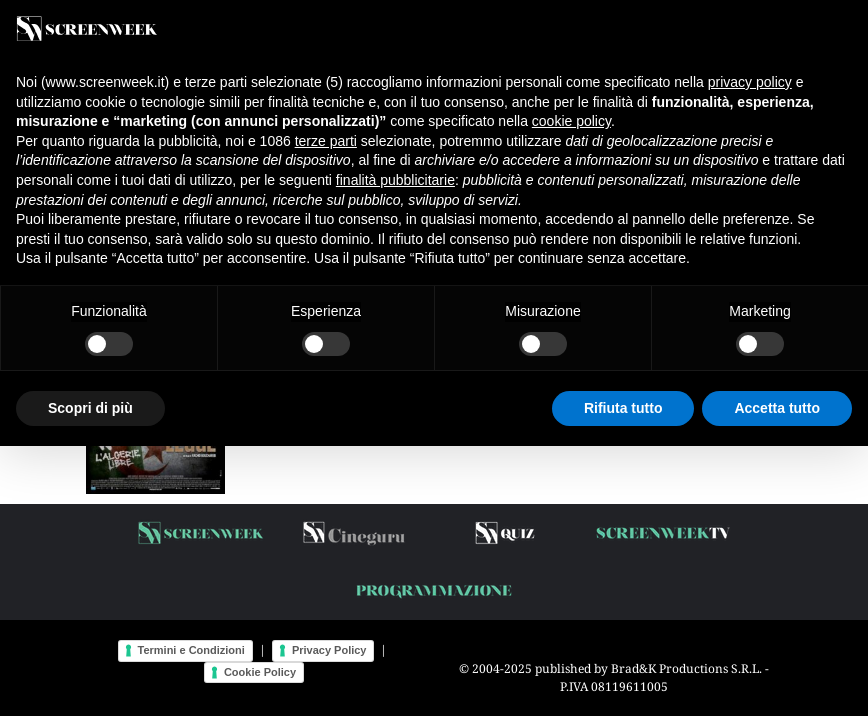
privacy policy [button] (750, 82)
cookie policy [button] (571, 121)
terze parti (326, 141)
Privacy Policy (329, 650)
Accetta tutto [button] (777, 408)
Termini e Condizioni (191, 650)
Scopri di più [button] (90, 408)
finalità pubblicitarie (395, 180)
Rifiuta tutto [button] (623, 408)
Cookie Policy (260, 672)
